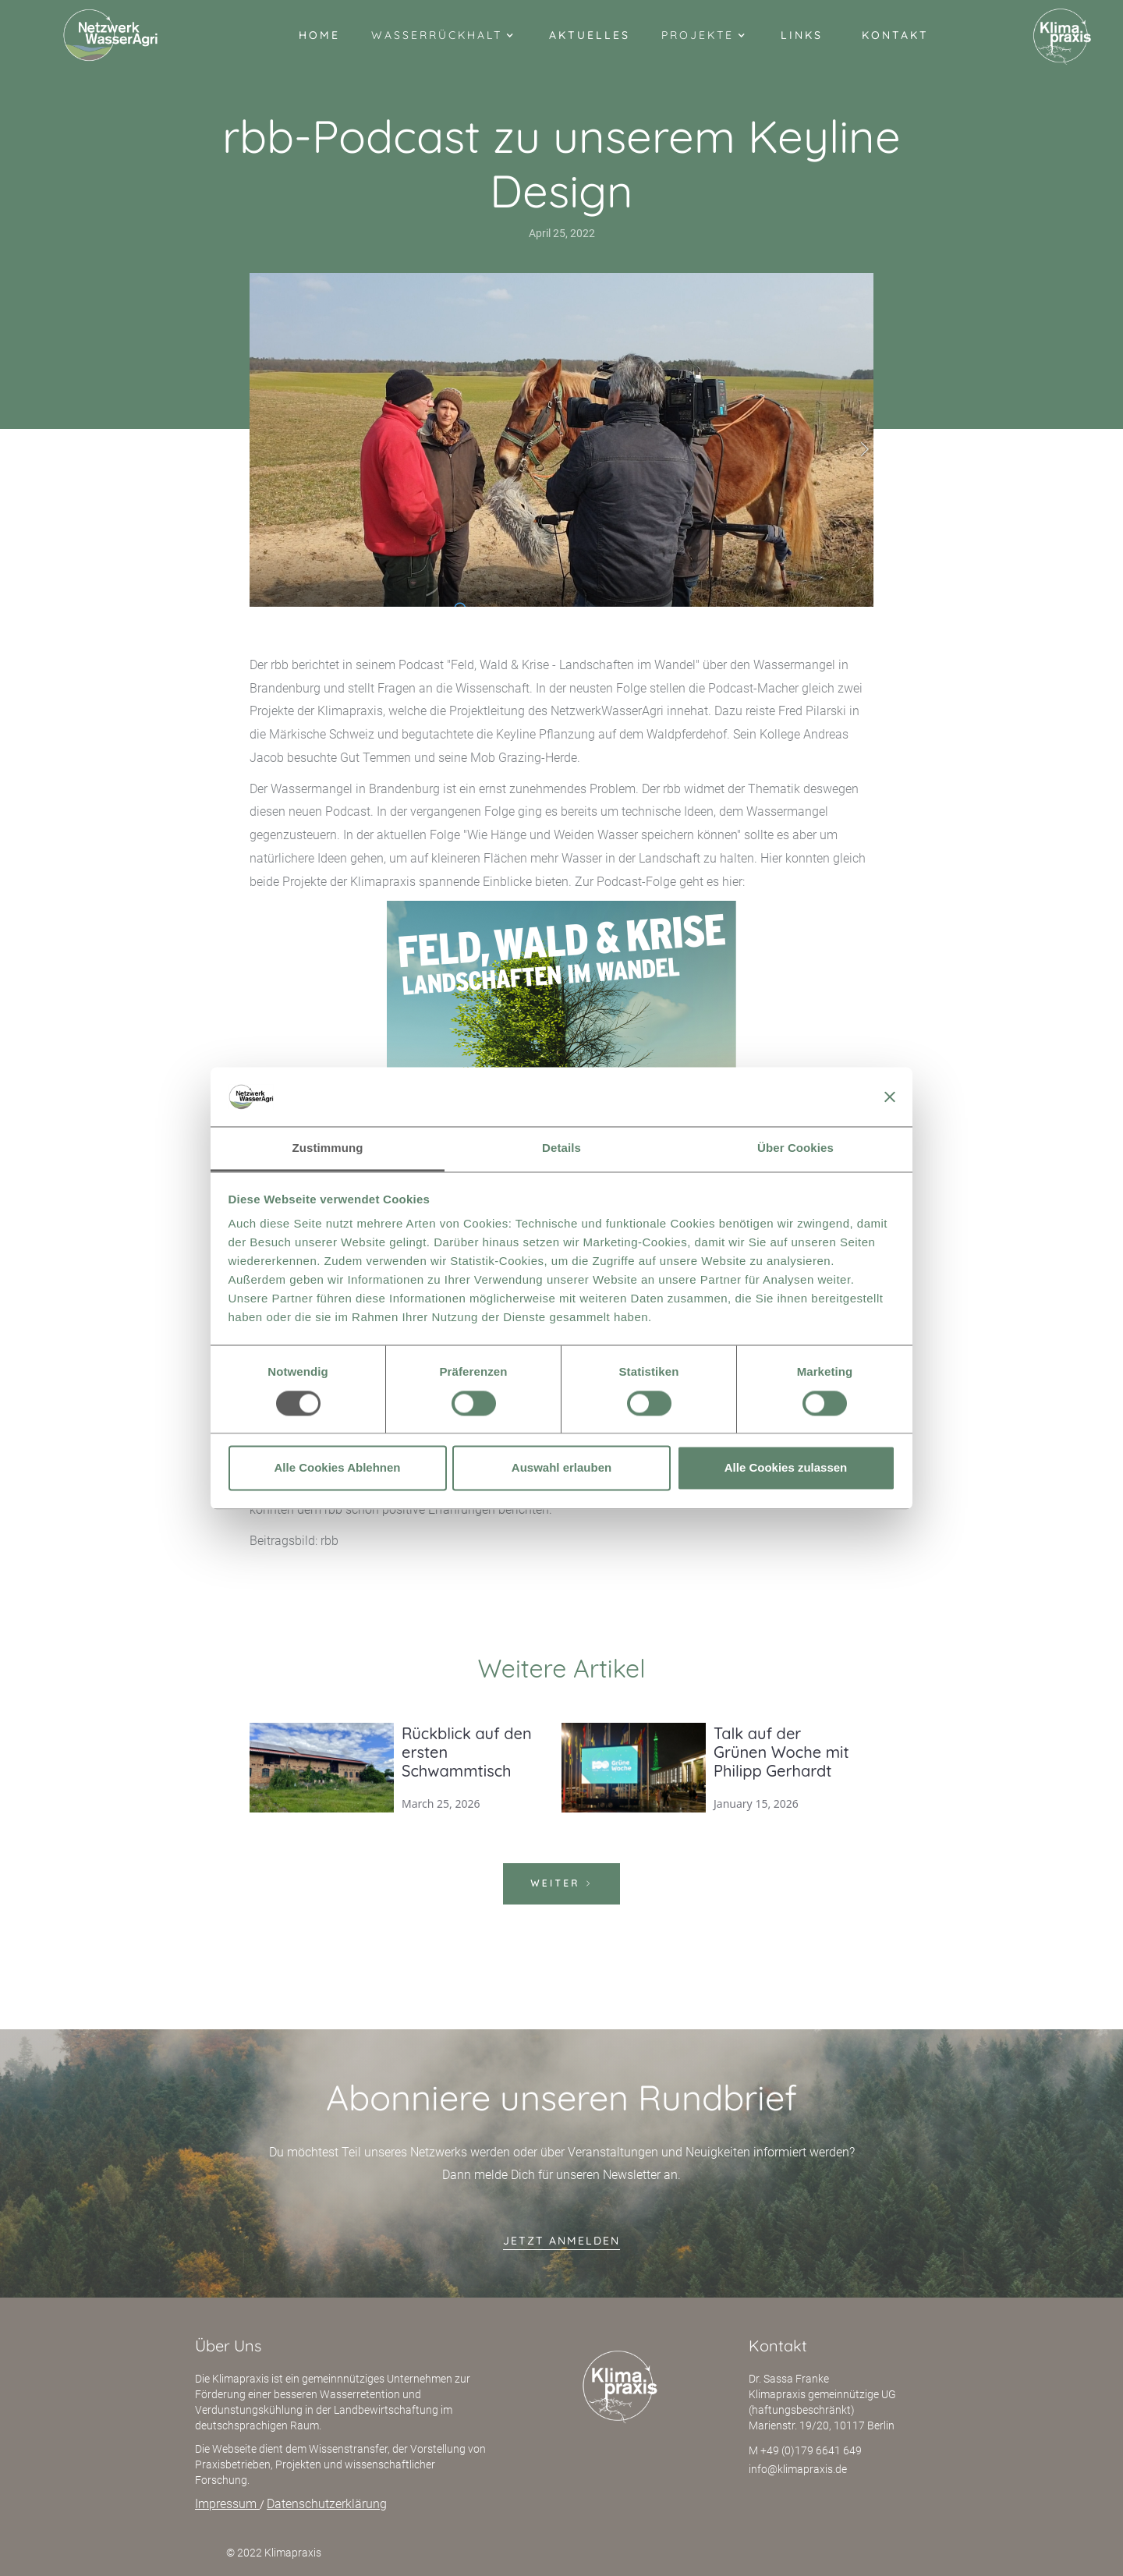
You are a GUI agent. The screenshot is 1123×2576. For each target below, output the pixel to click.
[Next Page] (561, 1884)
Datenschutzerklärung (327, 2503)
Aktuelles (589, 35)
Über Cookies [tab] (795, 1148)
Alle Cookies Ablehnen (338, 1468)
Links (802, 35)
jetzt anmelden (561, 2241)
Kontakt (895, 35)
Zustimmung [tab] (327, 1148)
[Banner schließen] (889, 1096)
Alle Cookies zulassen (786, 1468)
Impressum (227, 2503)
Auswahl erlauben (561, 1468)
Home (319, 35)
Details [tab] (561, 1148)
